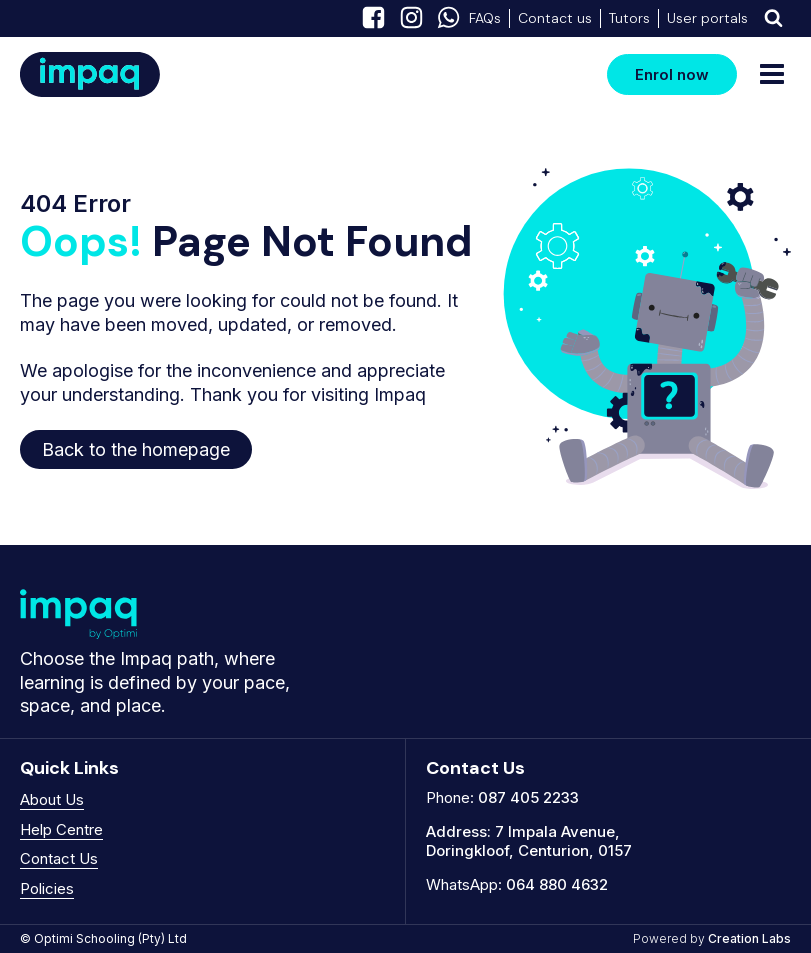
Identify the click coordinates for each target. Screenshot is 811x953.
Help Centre (61, 829)
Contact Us (59, 858)
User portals (707, 18)
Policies (47, 888)
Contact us (555, 18)
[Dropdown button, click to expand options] (773, 18)
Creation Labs (749, 938)
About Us (52, 799)
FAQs (485, 18)
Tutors (629, 18)
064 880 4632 (557, 884)
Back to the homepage (136, 449)
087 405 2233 (528, 797)
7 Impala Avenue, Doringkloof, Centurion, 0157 (529, 841)
